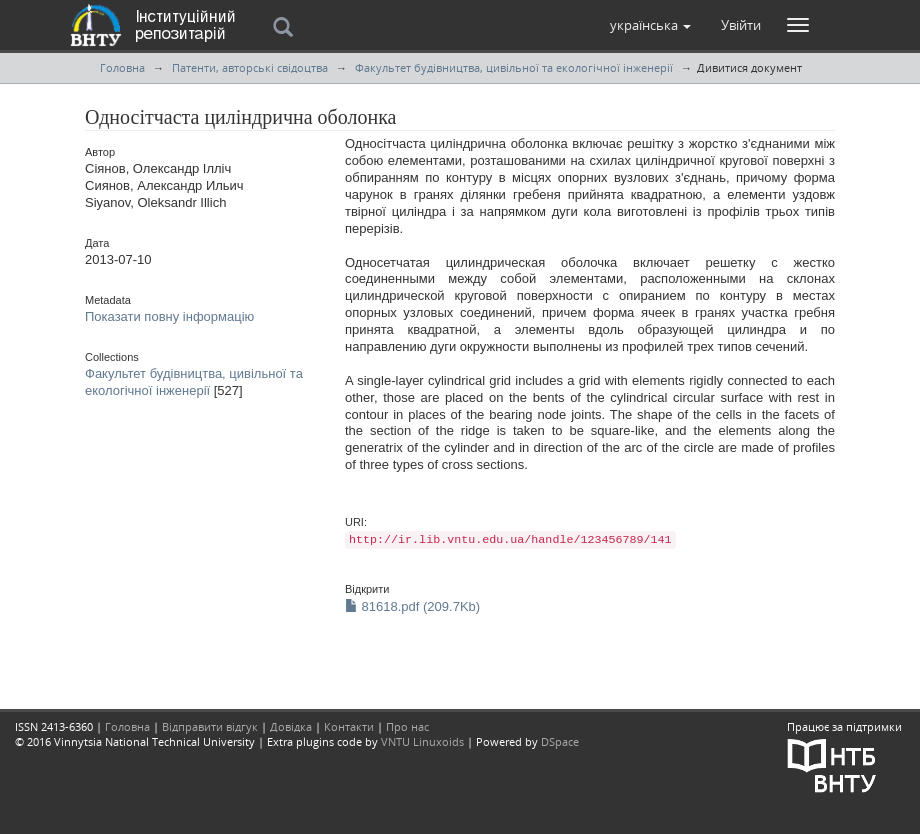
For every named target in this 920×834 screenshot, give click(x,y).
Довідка (291, 726)
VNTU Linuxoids (422, 741)
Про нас (407, 726)
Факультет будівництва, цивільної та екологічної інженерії (514, 67)
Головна (122, 67)
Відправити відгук (210, 726)
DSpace (560, 741)
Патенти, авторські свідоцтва (250, 67)
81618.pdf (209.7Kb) (412, 606)
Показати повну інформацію (169, 316)
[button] (650, 25)
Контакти (349, 726)
